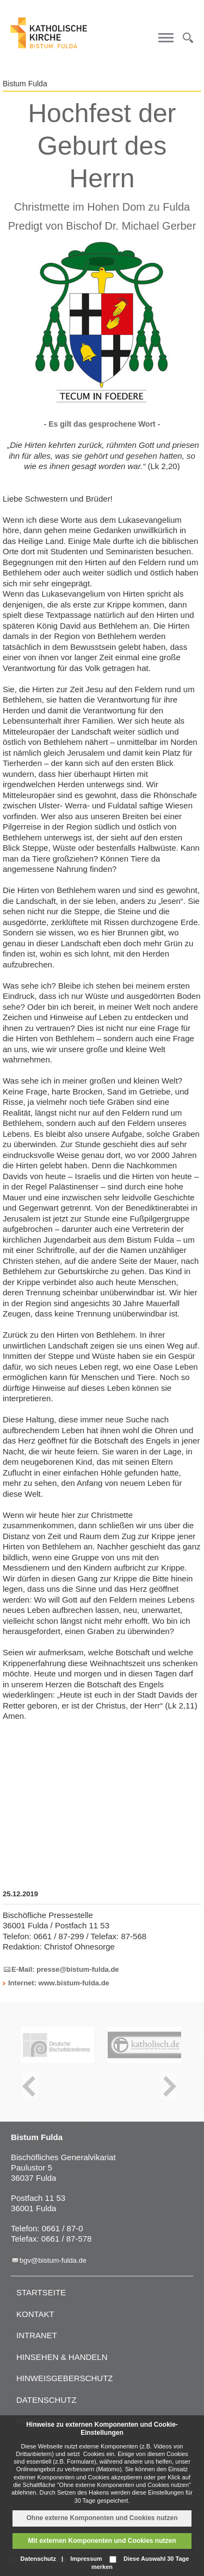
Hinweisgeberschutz (64, 2378)
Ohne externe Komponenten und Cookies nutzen (101, 2518)
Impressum (86, 2558)
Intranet (36, 2335)
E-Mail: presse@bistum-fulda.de (65, 1969)
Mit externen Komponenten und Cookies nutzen (102, 2541)
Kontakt (35, 2314)
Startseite (41, 2292)
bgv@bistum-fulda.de (53, 2260)
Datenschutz (46, 2399)
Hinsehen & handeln (62, 2357)
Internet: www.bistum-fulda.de (58, 1983)
